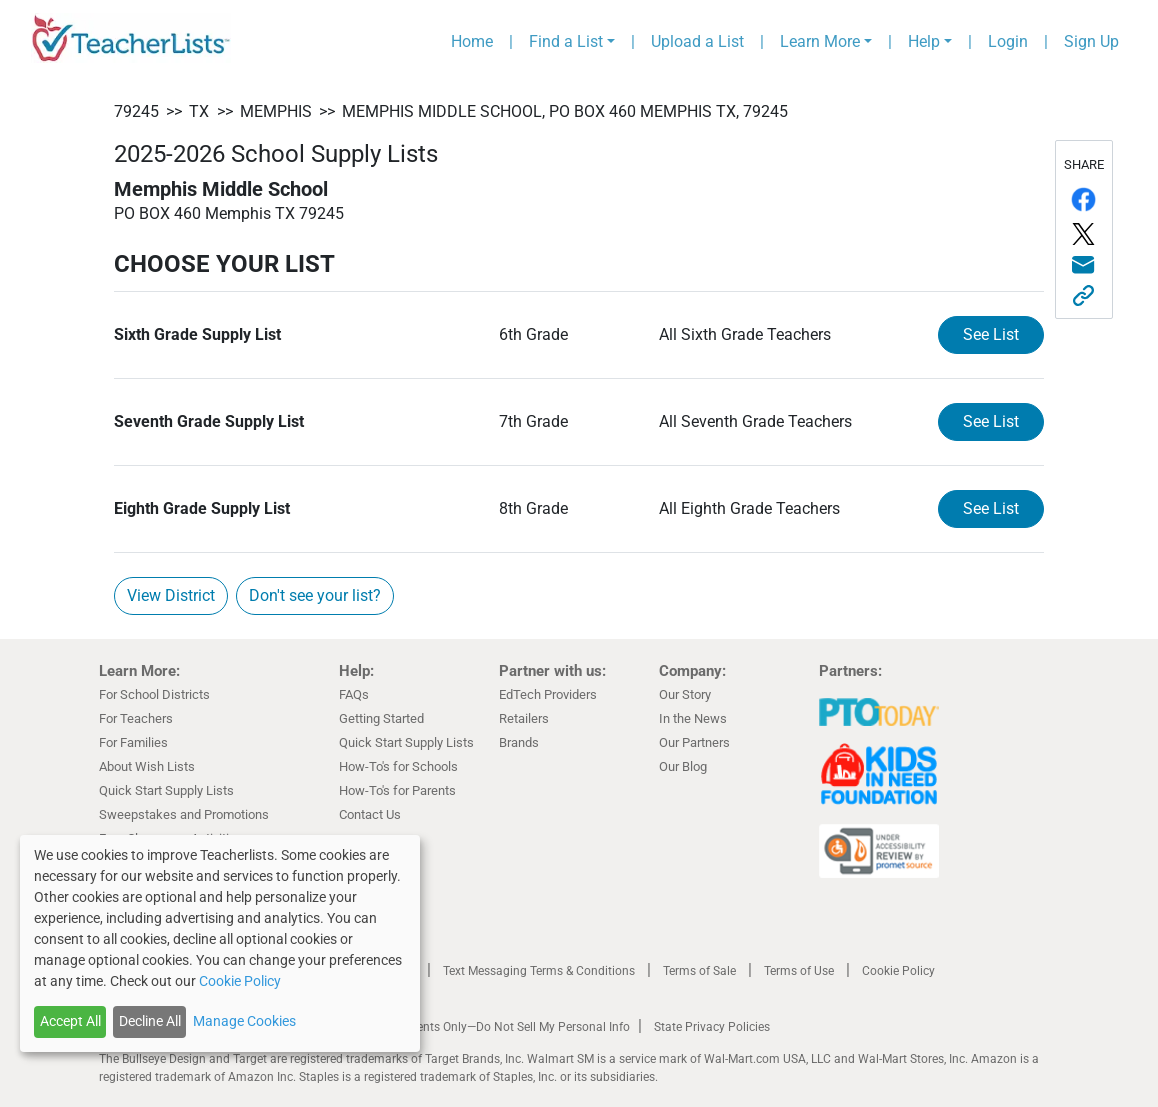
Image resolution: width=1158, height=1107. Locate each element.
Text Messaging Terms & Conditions (539, 971)
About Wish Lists (147, 766)
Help (924, 41)
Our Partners (694, 742)
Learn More (820, 41)
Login (1008, 41)
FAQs (354, 694)
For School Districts (154, 694)
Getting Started (381, 718)
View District (171, 595)
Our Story (685, 694)
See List (991, 334)
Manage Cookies (244, 1021)
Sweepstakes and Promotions (184, 814)
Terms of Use (799, 971)
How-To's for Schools (398, 766)
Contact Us (370, 814)
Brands (519, 742)
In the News (693, 718)
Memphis (276, 111)
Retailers (524, 718)
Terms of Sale (699, 971)
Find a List (566, 41)
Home (472, 41)
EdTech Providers (548, 694)
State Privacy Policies (712, 1027)
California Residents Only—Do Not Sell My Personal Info (481, 1027)
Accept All (70, 1021)
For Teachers (136, 718)
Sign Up (1091, 41)
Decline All (150, 1021)
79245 (136, 111)
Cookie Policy (898, 971)
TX (199, 111)
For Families (133, 742)
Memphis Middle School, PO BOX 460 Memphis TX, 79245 (565, 111)
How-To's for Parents (397, 790)
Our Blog (683, 766)
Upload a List (697, 41)
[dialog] (220, 943)
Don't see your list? (315, 595)
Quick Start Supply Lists (166, 790)
